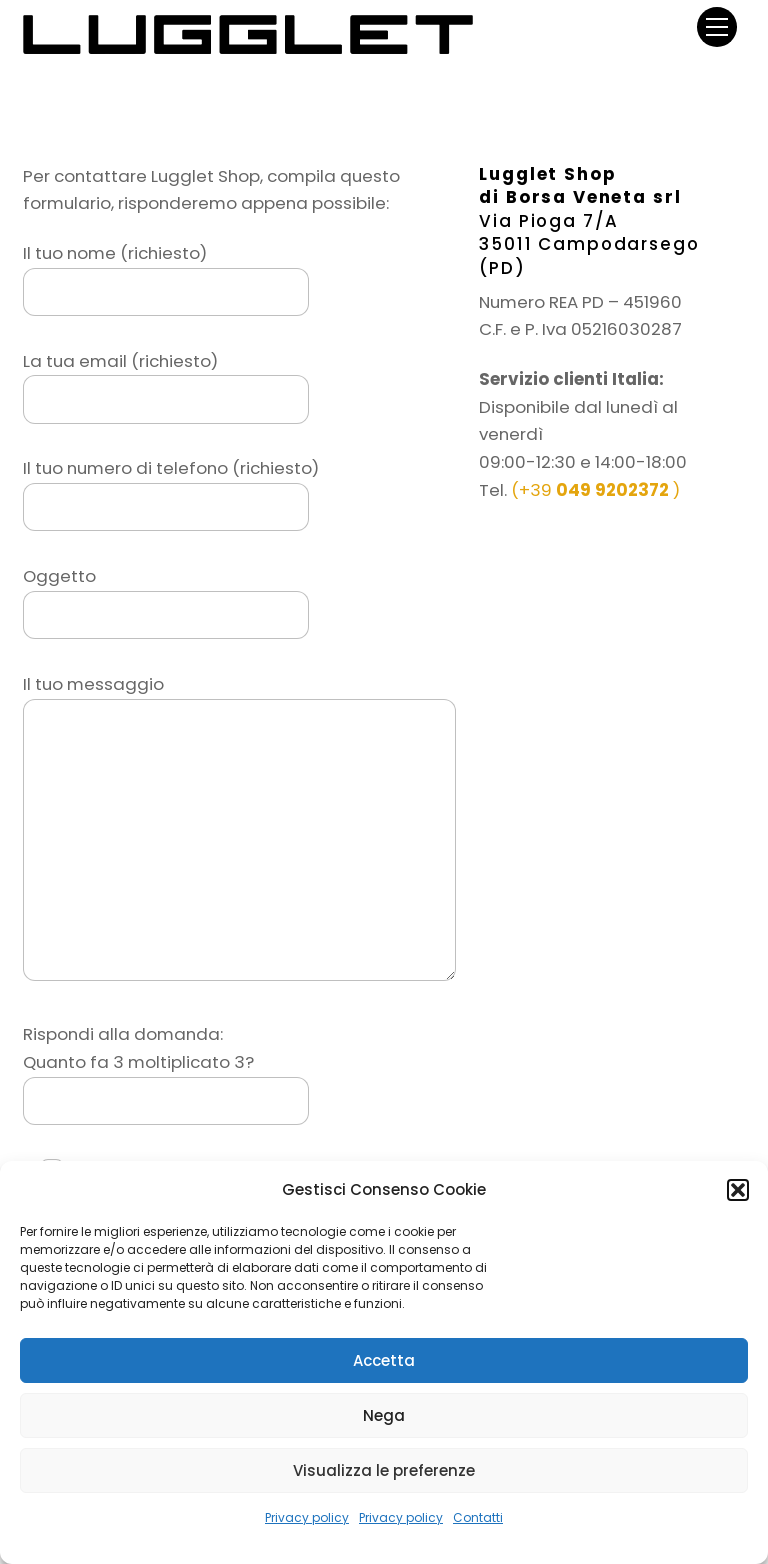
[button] (738, 1190)
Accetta (384, 1360)
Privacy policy (307, 1517)
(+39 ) (595, 490)
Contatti (478, 1517)
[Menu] (717, 26)
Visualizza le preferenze (384, 1470)
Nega (384, 1415)
